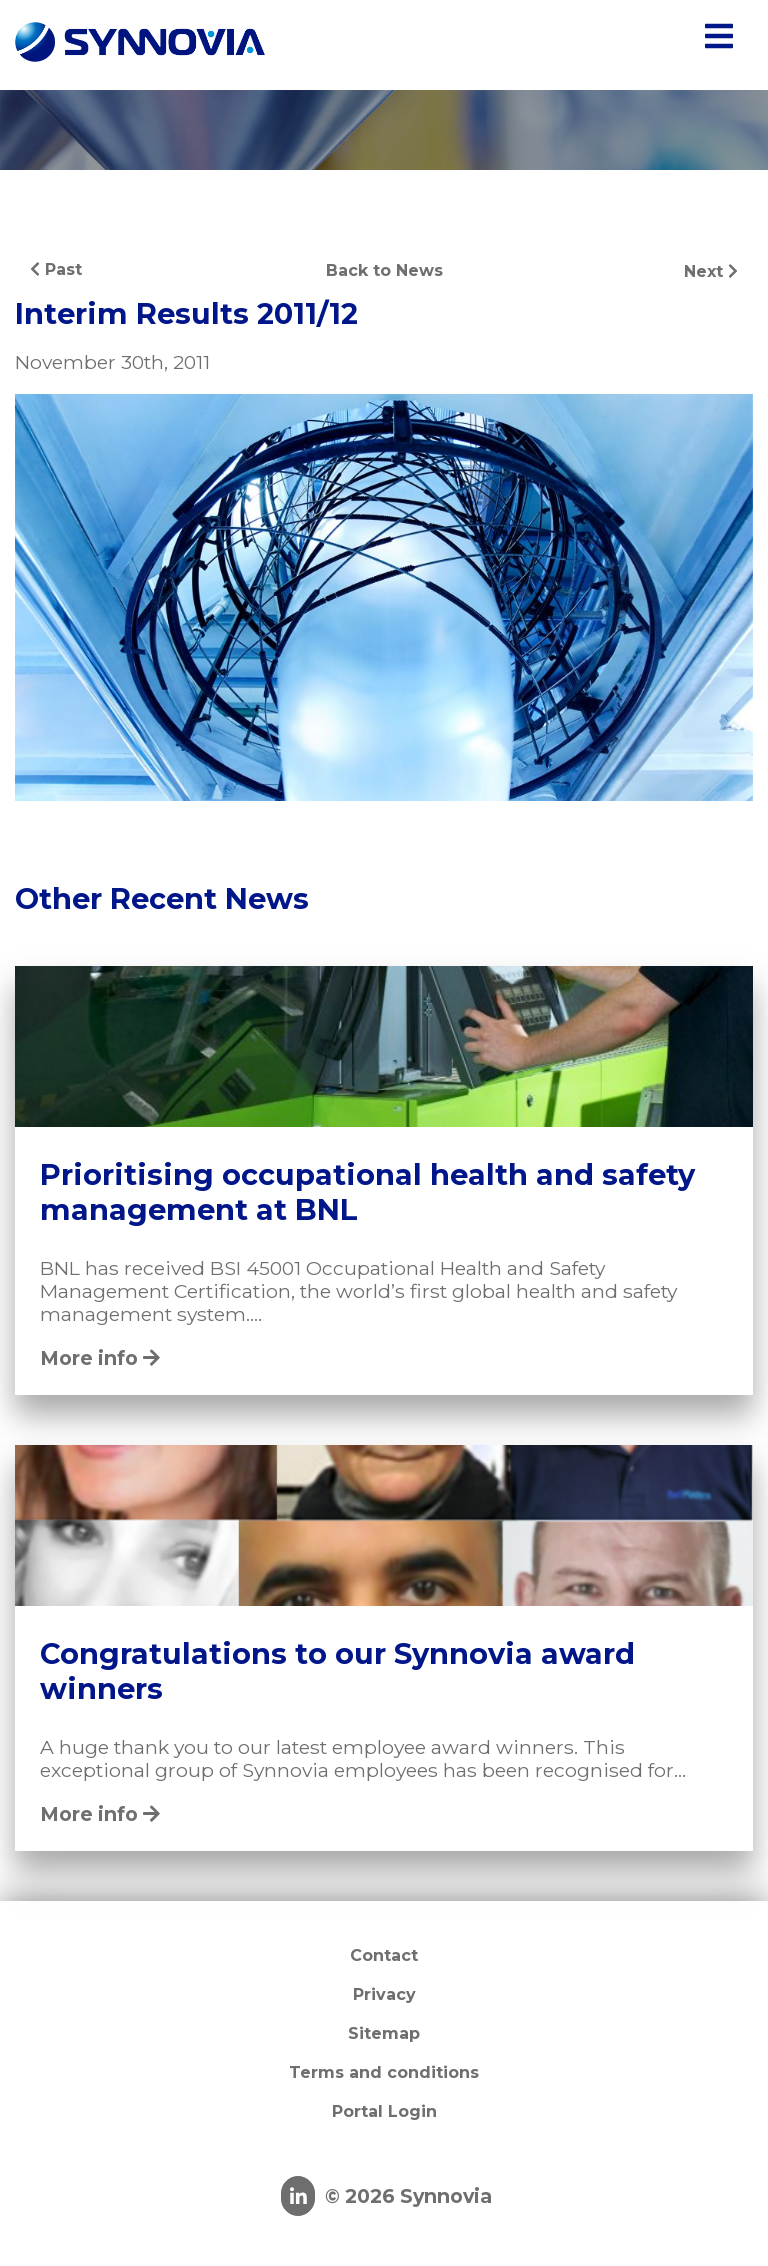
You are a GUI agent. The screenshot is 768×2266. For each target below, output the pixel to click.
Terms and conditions (384, 2072)
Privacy (384, 1994)
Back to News (384, 270)
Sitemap (384, 2033)
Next (711, 271)
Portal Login (384, 2111)
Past (56, 269)
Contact (384, 1955)
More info (100, 1358)
